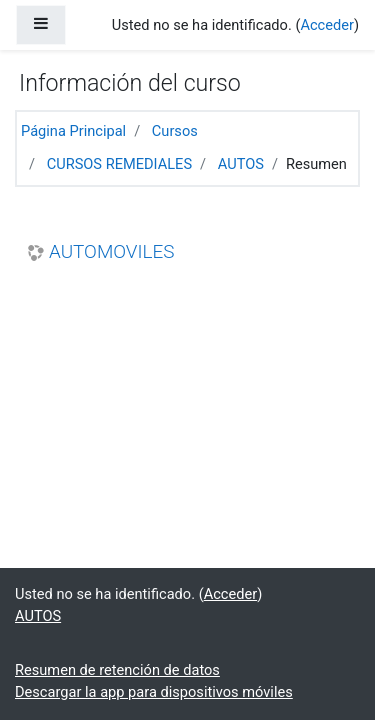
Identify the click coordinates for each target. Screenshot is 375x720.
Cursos (175, 131)
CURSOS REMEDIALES (119, 164)
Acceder (327, 25)
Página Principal (73, 131)
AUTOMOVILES (111, 252)
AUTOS (241, 164)
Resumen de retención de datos (117, 670)
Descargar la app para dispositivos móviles (154, 692)
